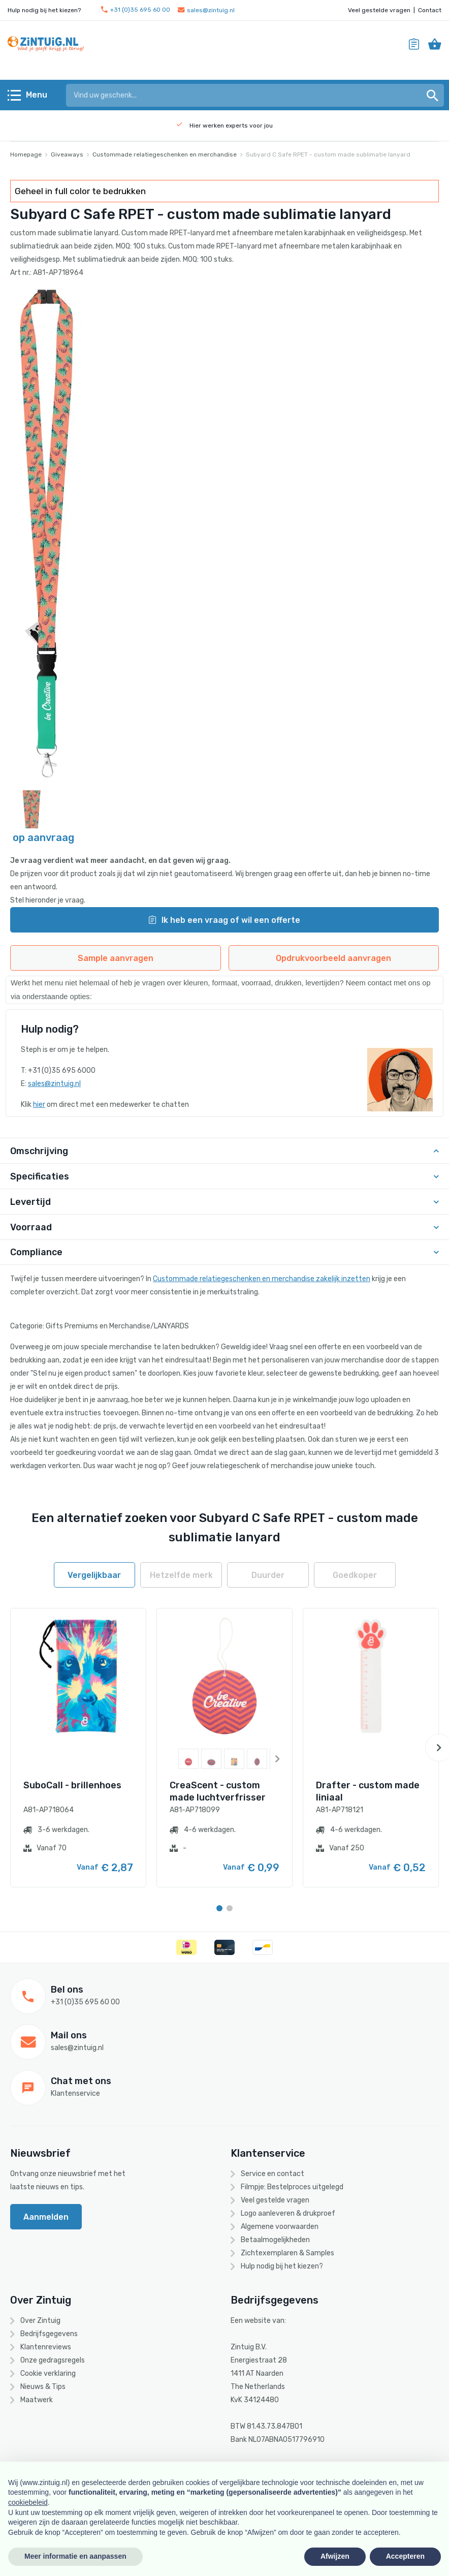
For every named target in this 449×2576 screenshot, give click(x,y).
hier (39, 1104)
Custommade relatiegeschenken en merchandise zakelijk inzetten (261, 1279)
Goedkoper (355, 1575)
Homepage (26, 154)
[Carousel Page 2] (230, 1908)
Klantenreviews (45, 2347)
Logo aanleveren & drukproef (288, 2213)
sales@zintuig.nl (206, 10)
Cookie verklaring (48, 2373)
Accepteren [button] (405, 2556)
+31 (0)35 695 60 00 (135, 10)
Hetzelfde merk (181, 1575)
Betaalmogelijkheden (275, 2240)
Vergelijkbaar (94, 1575)
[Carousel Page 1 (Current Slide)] (219, 1908)
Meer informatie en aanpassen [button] (75, 2556)
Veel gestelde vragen (379, 10)
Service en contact (272, 2173)
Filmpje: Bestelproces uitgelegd (292, 2187)
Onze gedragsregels (52, 2360)
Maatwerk (36, 2400)
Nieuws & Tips (43, 2386)
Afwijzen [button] (334, 2556)
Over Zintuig (40, 2320)
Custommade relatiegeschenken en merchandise (164, 154)
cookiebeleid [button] (28, 2502)
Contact (429, 10)
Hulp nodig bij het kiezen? (282, 2266)
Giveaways (67, 154)
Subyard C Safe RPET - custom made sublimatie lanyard (328, 154)
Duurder (267, 1575)
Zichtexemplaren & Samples (287, 2253)
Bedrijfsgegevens (49, 2334)
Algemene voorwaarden (279, 2226)
